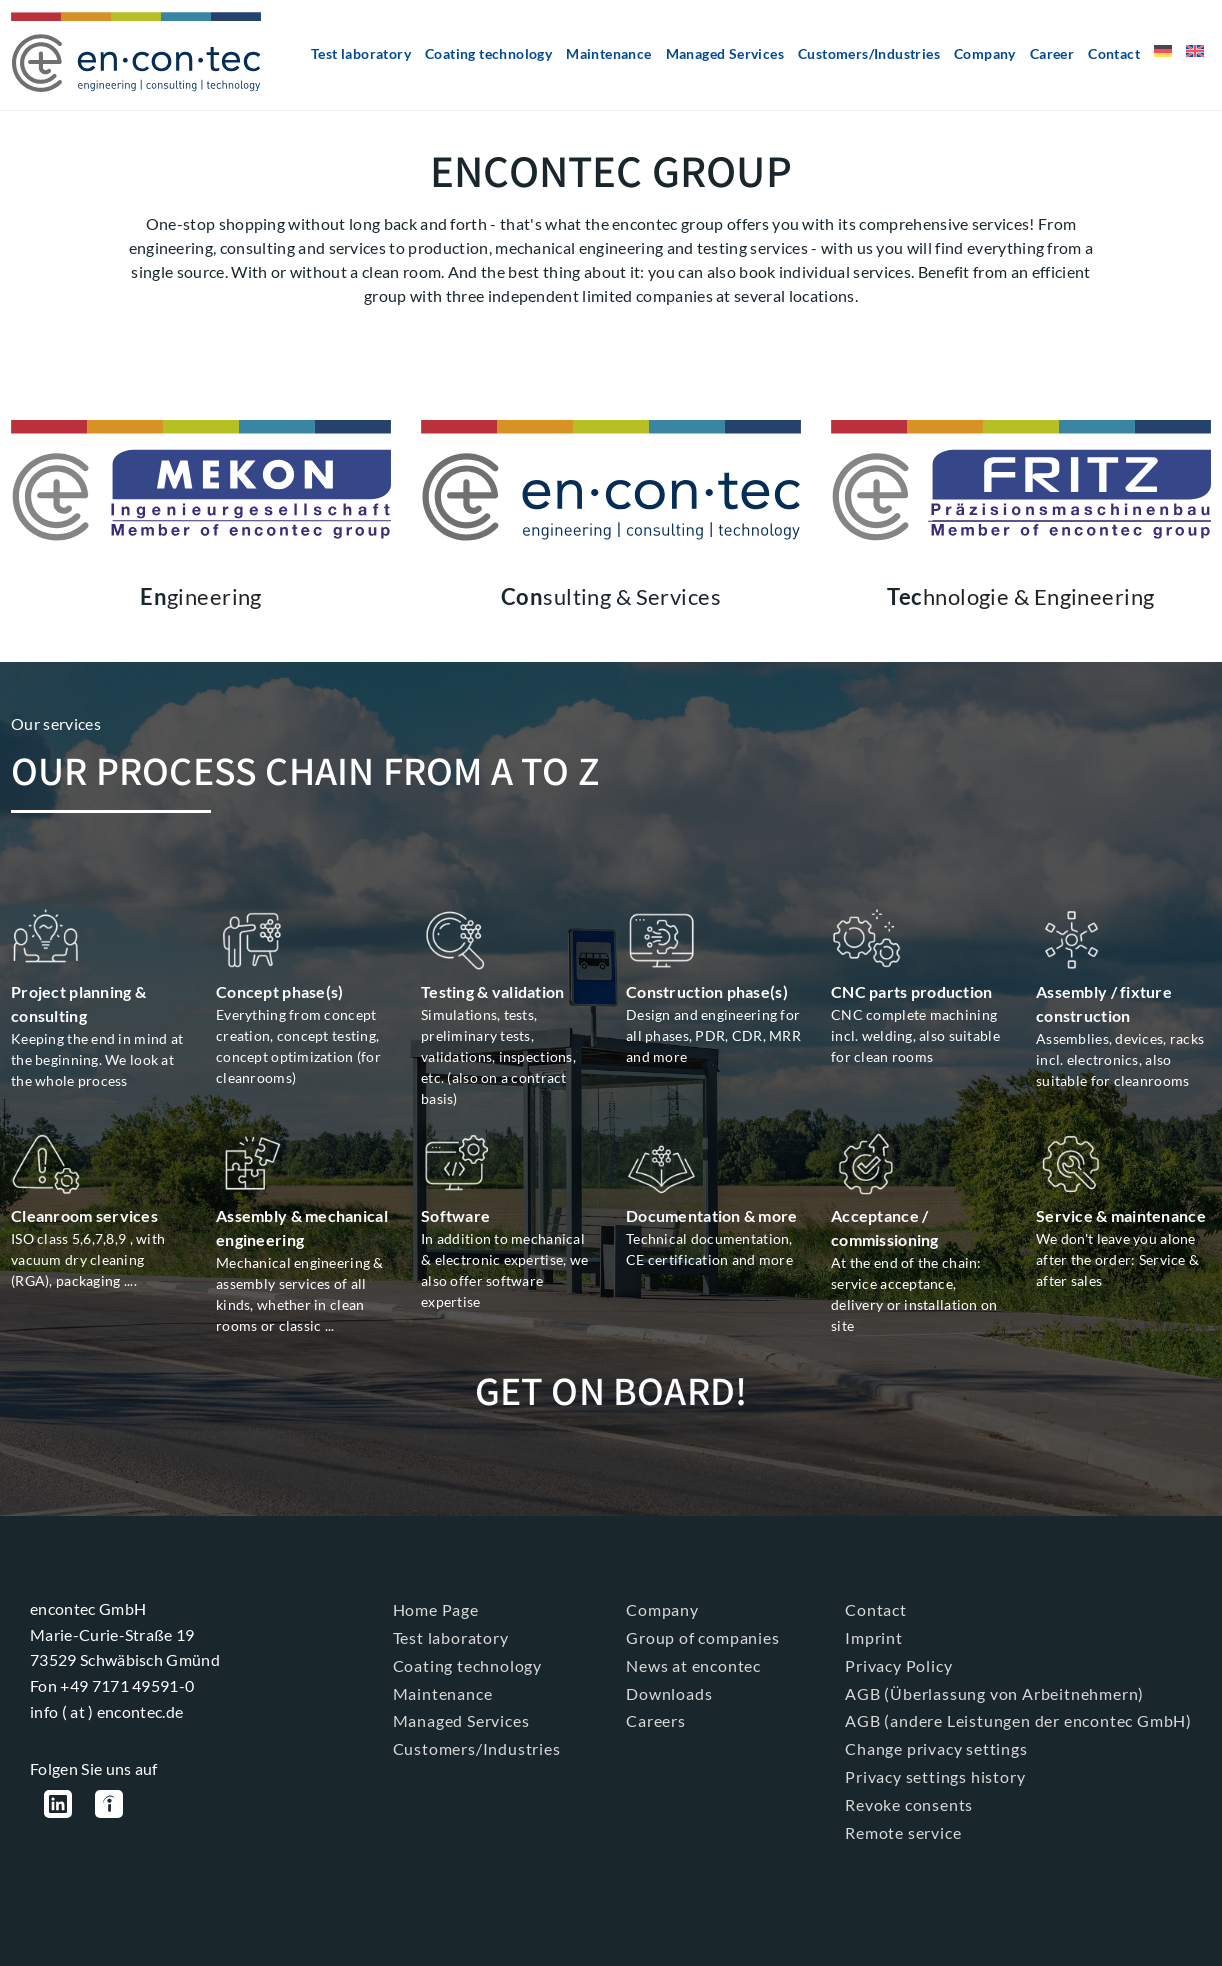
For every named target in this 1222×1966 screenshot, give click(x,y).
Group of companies (702, 1636)
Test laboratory (361, 53)
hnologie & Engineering (1020, 596)
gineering (201, 596)
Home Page (436, 1608)
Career (1052, 53)
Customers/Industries (869, 53)
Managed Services (725, 53)
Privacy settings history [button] (935, 1775)
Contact (1114, 53)
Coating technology (488, 53)
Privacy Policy (898, 1664)
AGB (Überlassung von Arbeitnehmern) (994, 1692)
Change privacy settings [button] (936, 1747)
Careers (656, 1720)
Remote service (903, 1831)
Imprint (874, 1636)
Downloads (669, 1692)
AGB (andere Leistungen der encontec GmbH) (1018, 1720)
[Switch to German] (1163, 58)
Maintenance (608, 53)
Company (985, 53)
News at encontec (693, 1664)
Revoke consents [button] (909, 1803)
